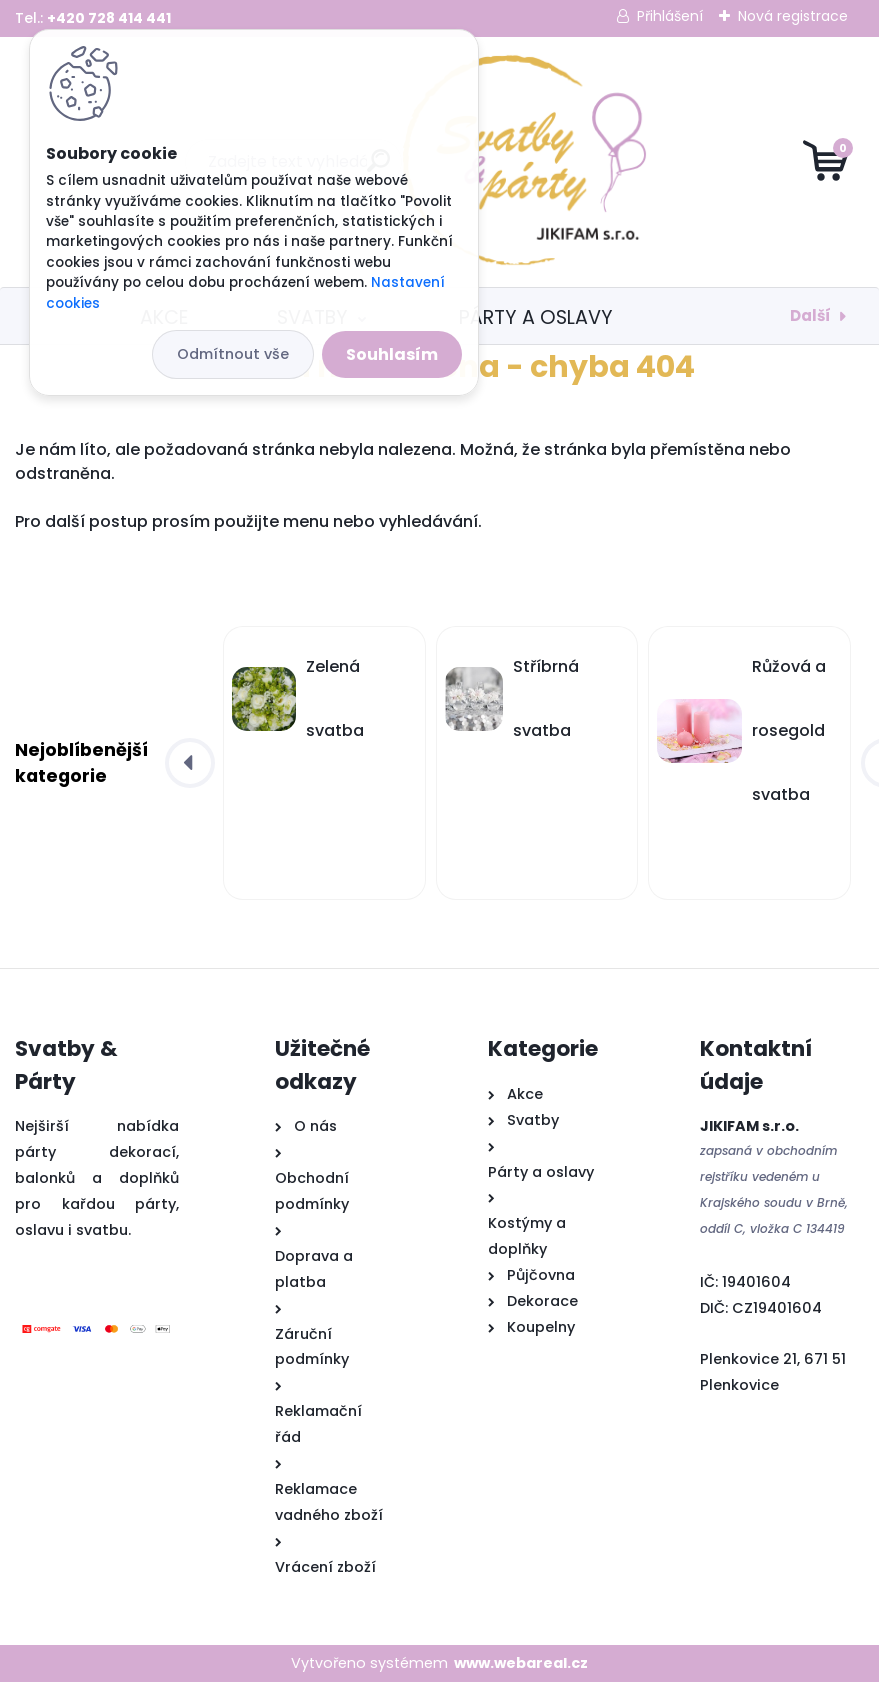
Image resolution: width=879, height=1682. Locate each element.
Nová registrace (793, 16)
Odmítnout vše (233, 354)
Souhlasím (392, 354)
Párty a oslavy (536, 317)
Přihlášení (670, 16)
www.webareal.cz (521, 1663)
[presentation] (190, 763)
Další (810, 315)
